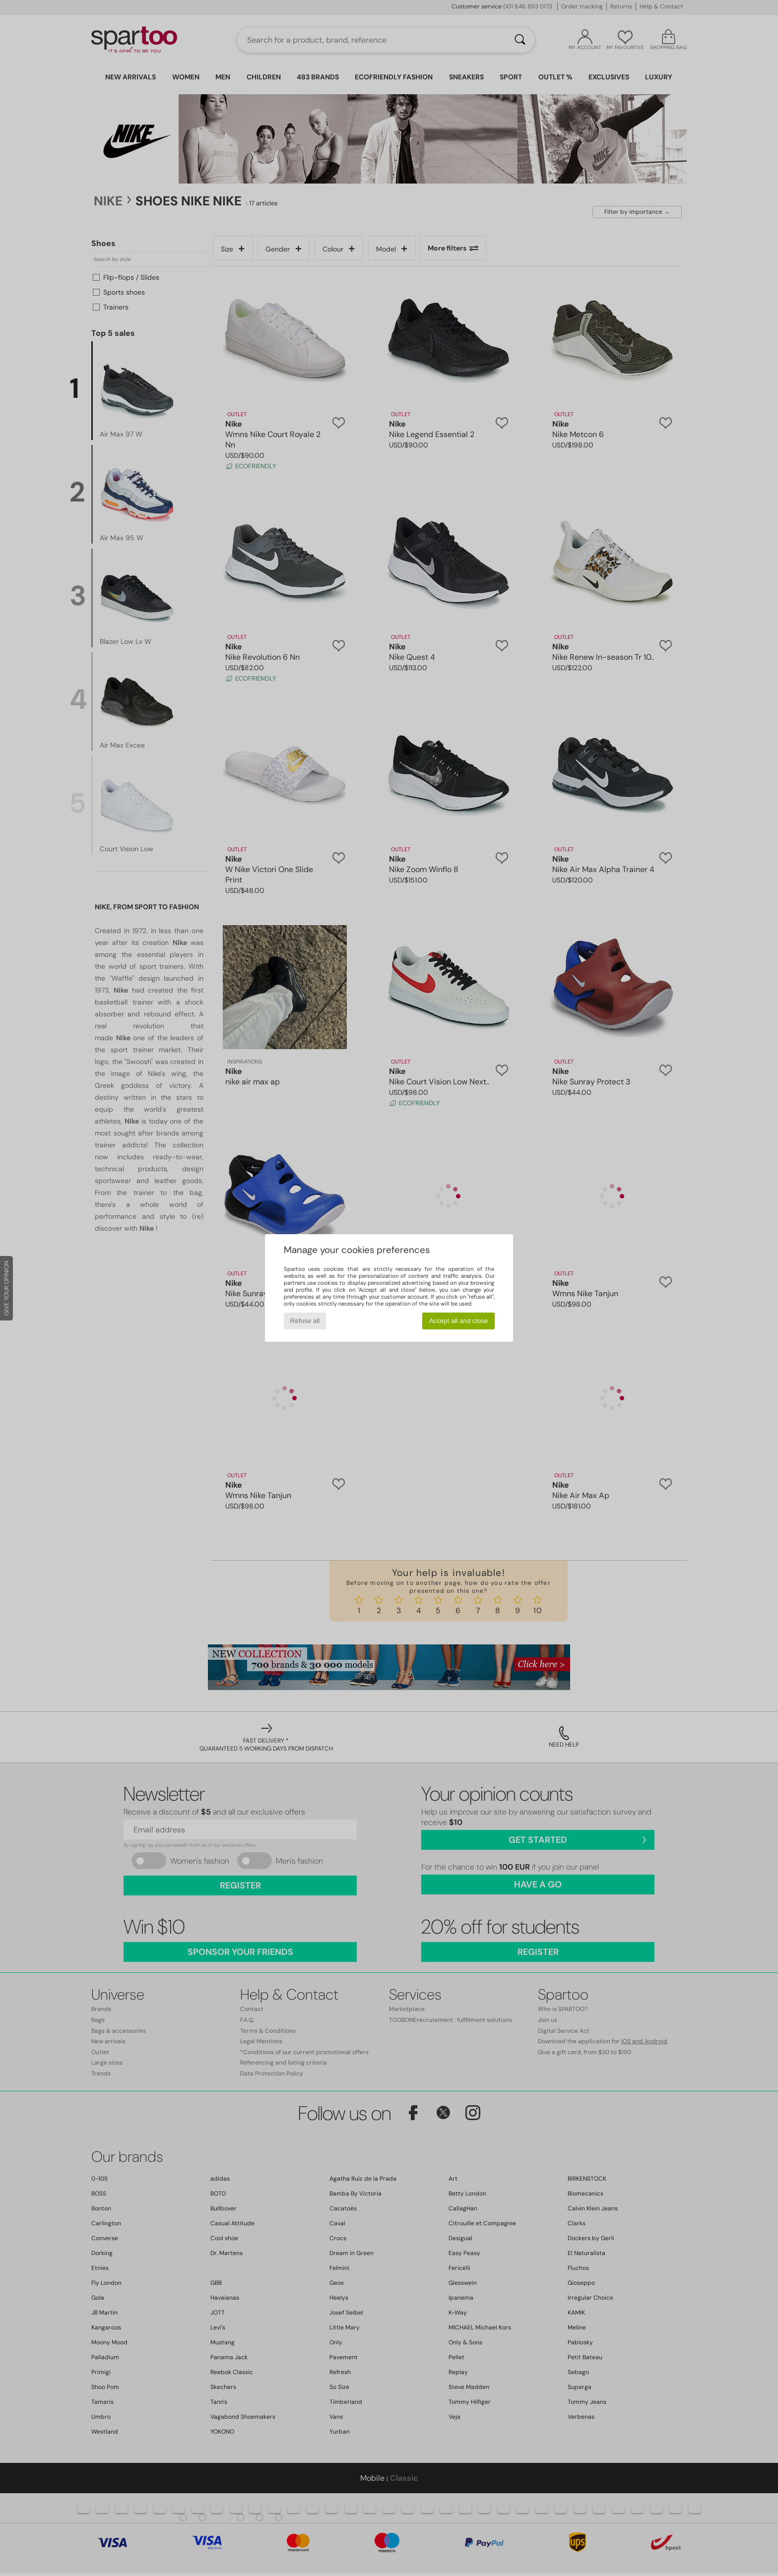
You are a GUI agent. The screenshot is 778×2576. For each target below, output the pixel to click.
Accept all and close (458, 1320)
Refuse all (305, 1320)
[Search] (520, 40)
